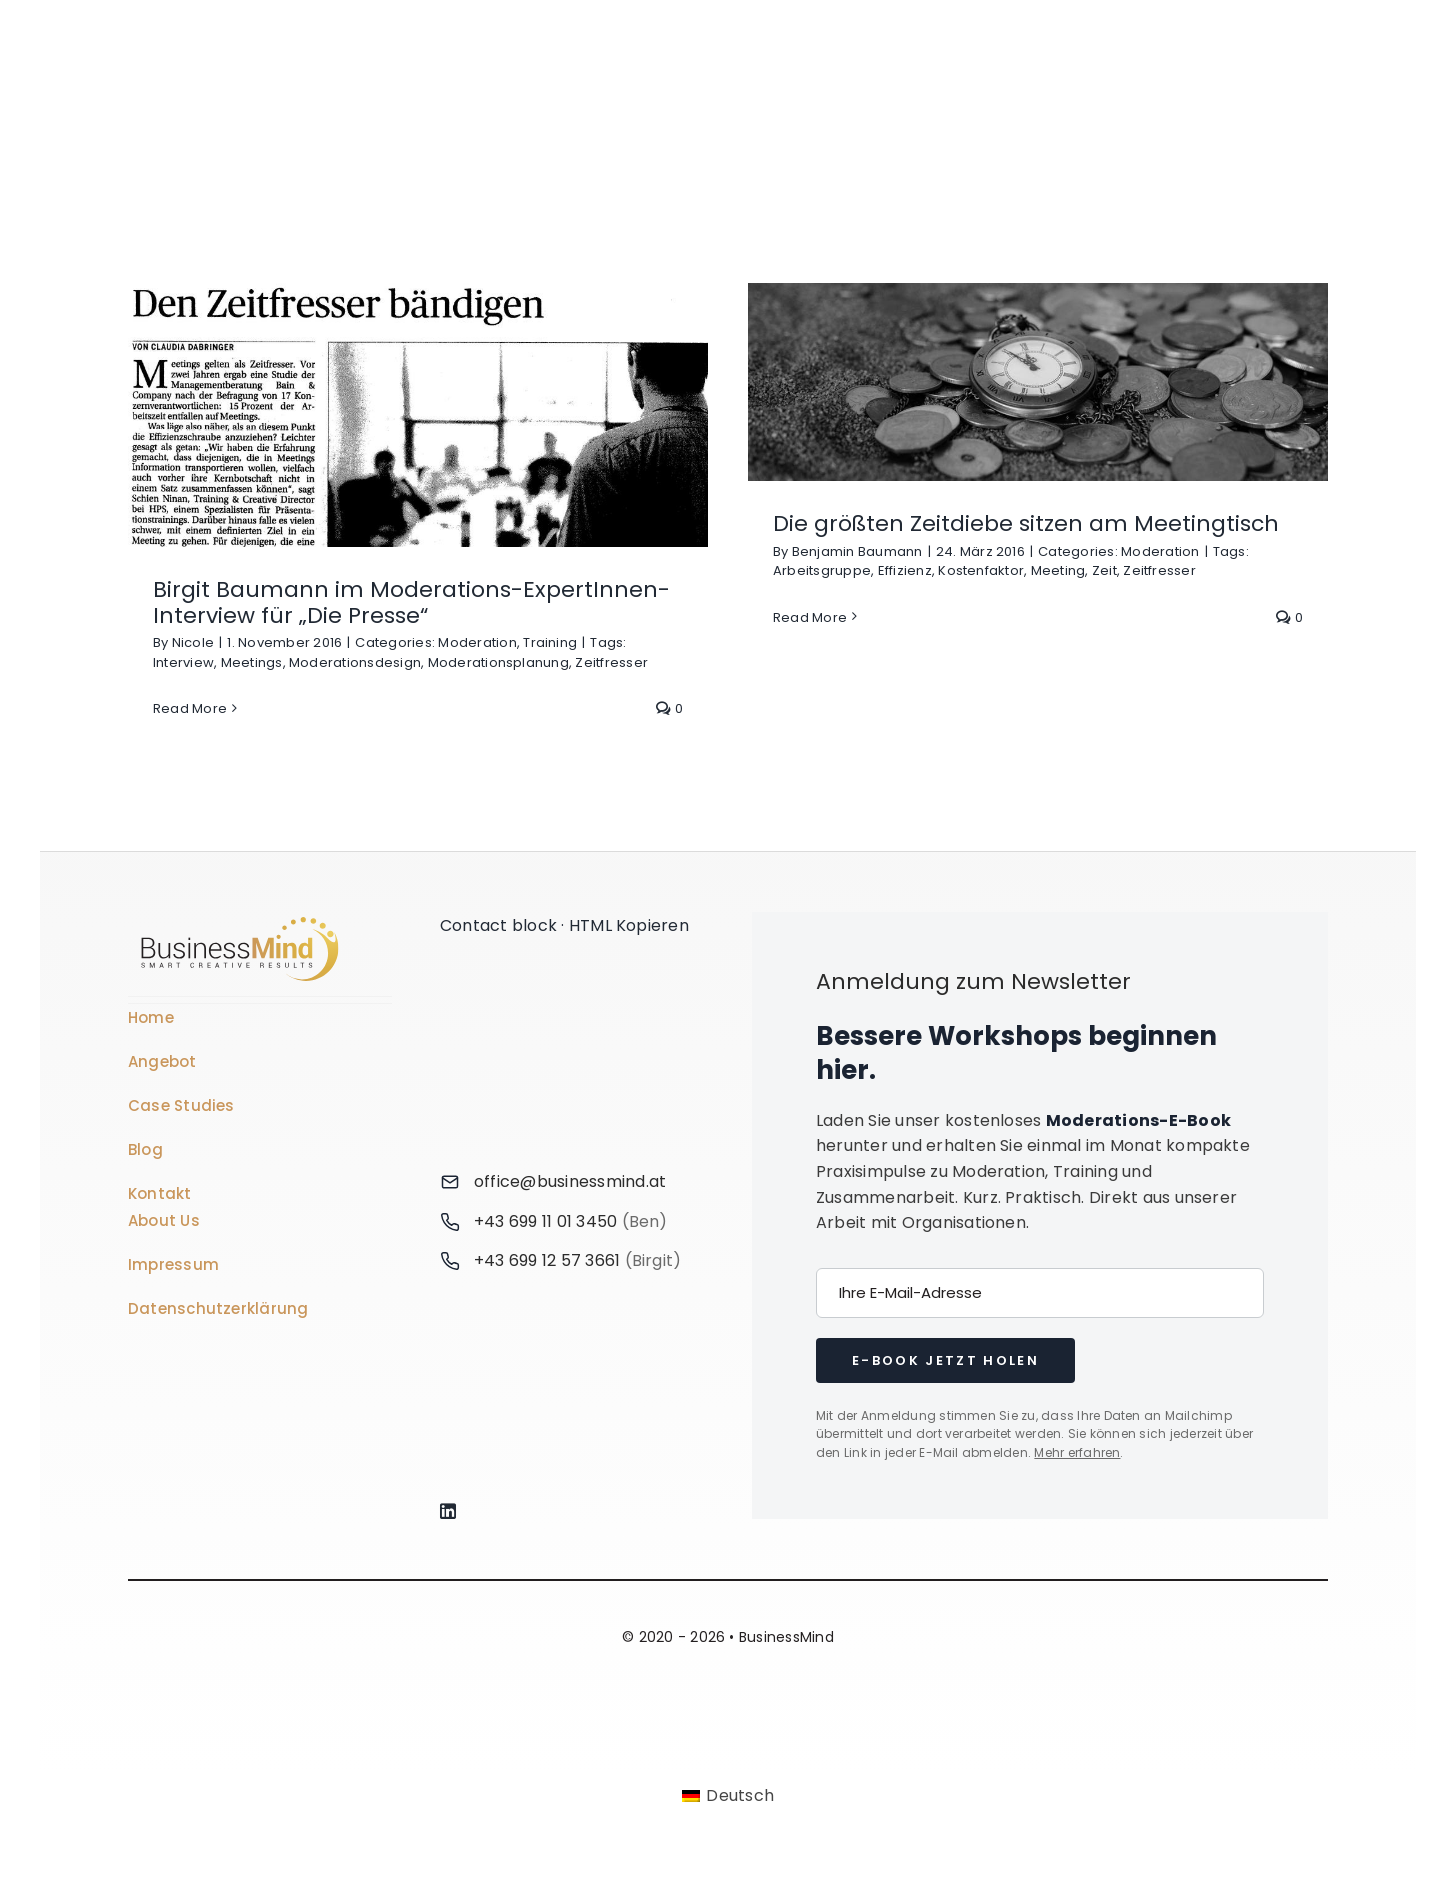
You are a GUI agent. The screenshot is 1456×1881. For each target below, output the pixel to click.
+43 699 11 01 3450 (545, 1221)
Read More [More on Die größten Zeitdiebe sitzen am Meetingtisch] (810, 617)
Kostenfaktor (981, 570)
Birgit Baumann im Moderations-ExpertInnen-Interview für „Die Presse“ (411, 602)
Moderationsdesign (355, 662)
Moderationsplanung (498, 662)
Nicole (193, 642)
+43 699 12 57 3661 (547, 1260)
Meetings (252, 662)
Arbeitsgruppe (822, 570)
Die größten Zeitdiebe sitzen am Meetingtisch (1026, 523)
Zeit (1104, 570)
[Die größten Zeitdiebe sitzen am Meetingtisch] (1038, 382)
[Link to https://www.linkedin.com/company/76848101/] (568, 1511)
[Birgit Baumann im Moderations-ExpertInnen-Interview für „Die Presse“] (418, 415)
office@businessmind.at (570, 1181)
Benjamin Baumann (857, 551)
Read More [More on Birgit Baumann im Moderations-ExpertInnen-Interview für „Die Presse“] (190, 708)
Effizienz (905, 570)
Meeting (1058, 570)
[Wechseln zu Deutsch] (728, 1797)
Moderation (477, 642)
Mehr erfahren (1077, 1452)
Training (550, 642)
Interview (183, 662)
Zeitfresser (611, 662)
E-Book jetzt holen (945, 1360)
